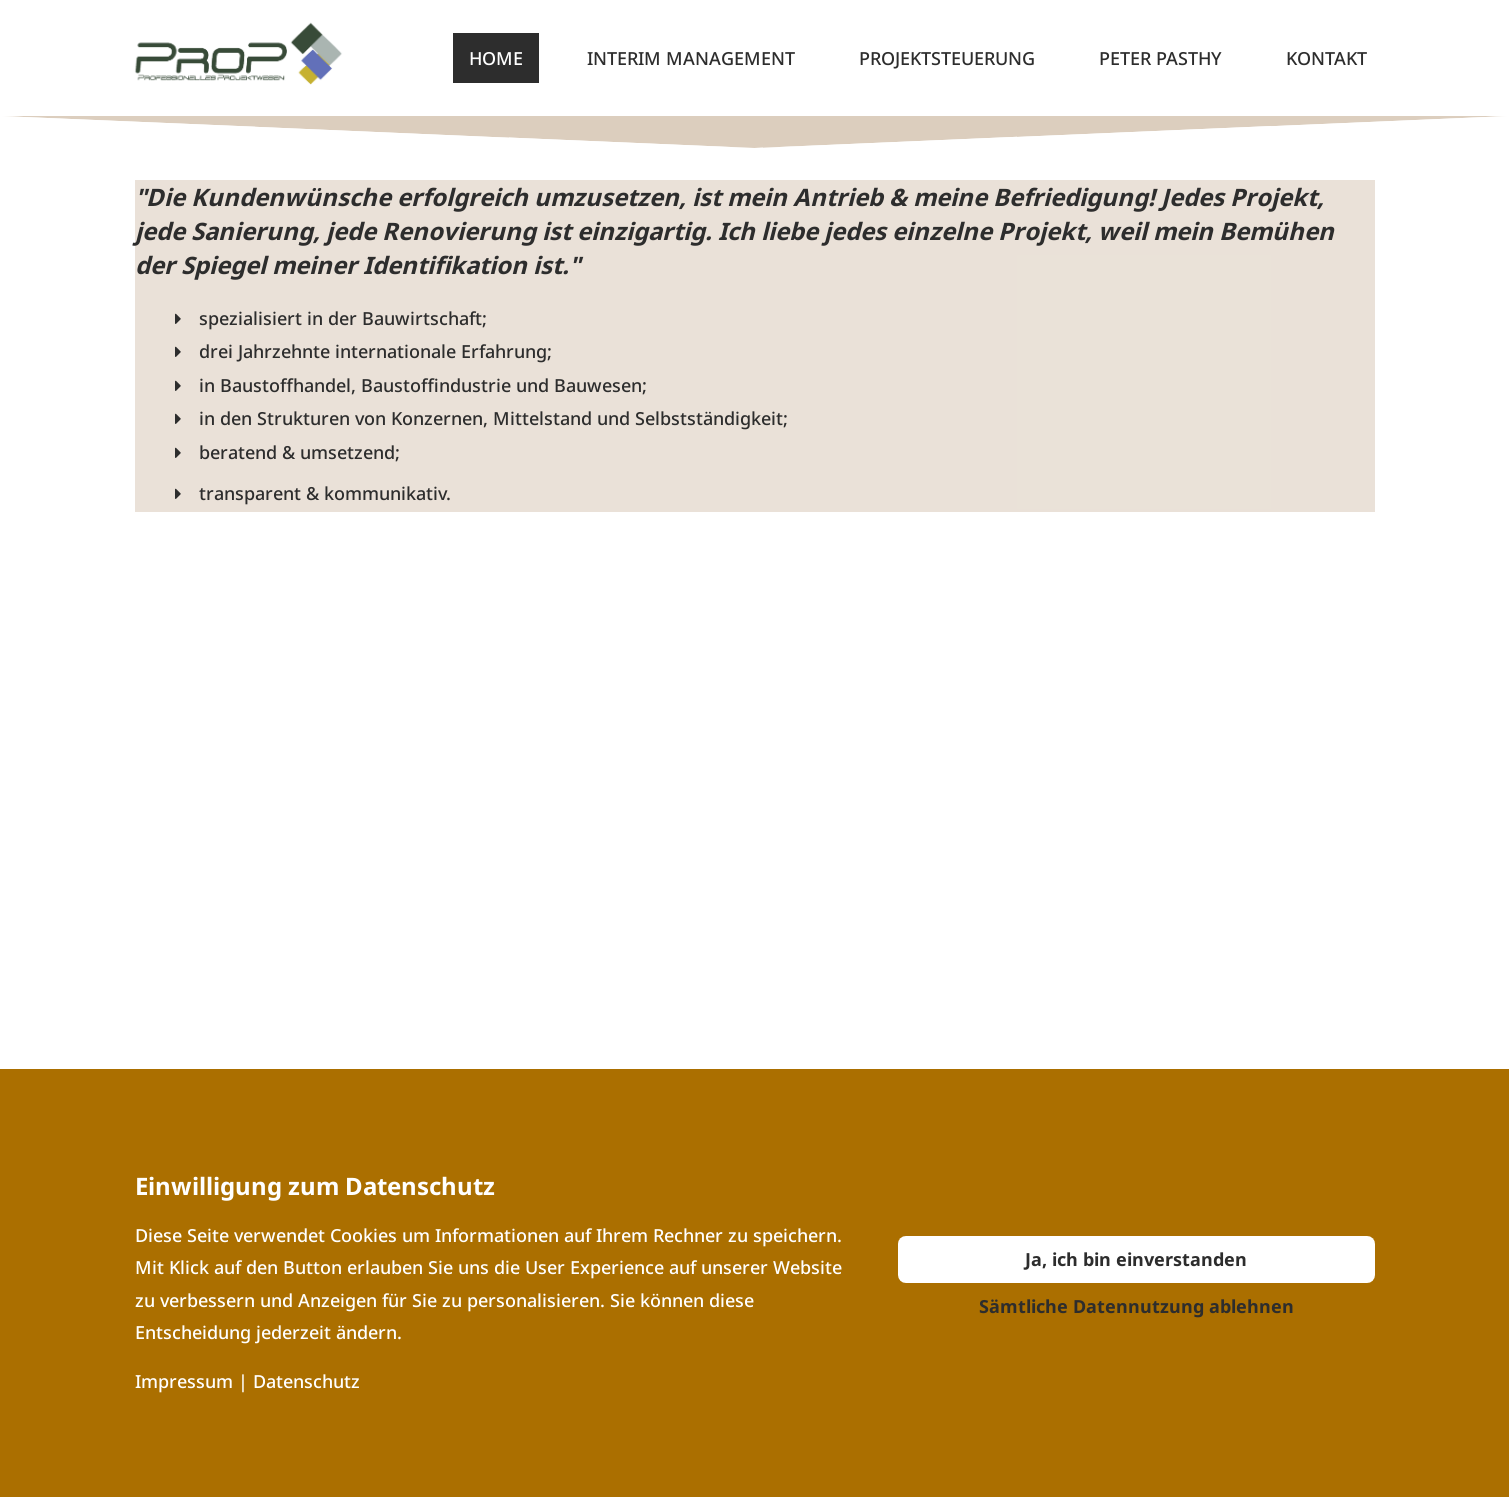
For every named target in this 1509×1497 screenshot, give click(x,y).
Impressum (186, 1381)
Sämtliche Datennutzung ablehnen (1136, 1306)
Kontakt (1326, 58)
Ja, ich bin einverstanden (1136, 1259)
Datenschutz (306, 1381)
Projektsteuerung (947, 58)
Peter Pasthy (1160, 58)
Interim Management (691, 58)
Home (496, 58)
